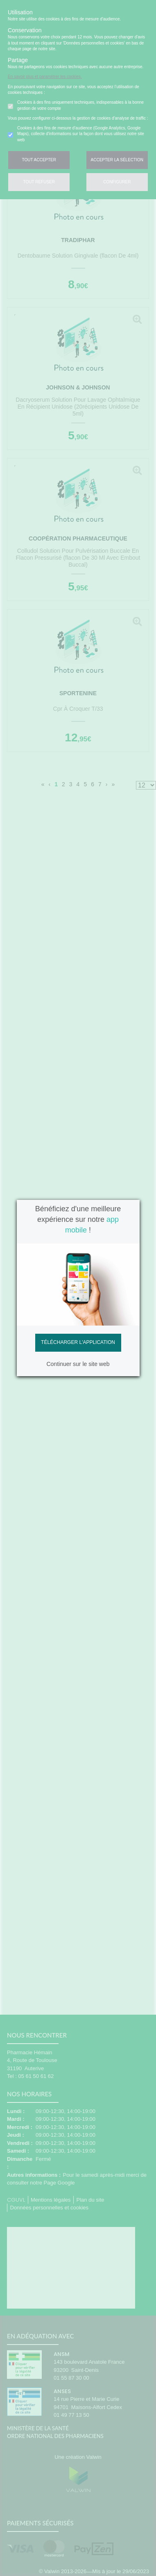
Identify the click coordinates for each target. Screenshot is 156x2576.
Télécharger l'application (78, 1342)
